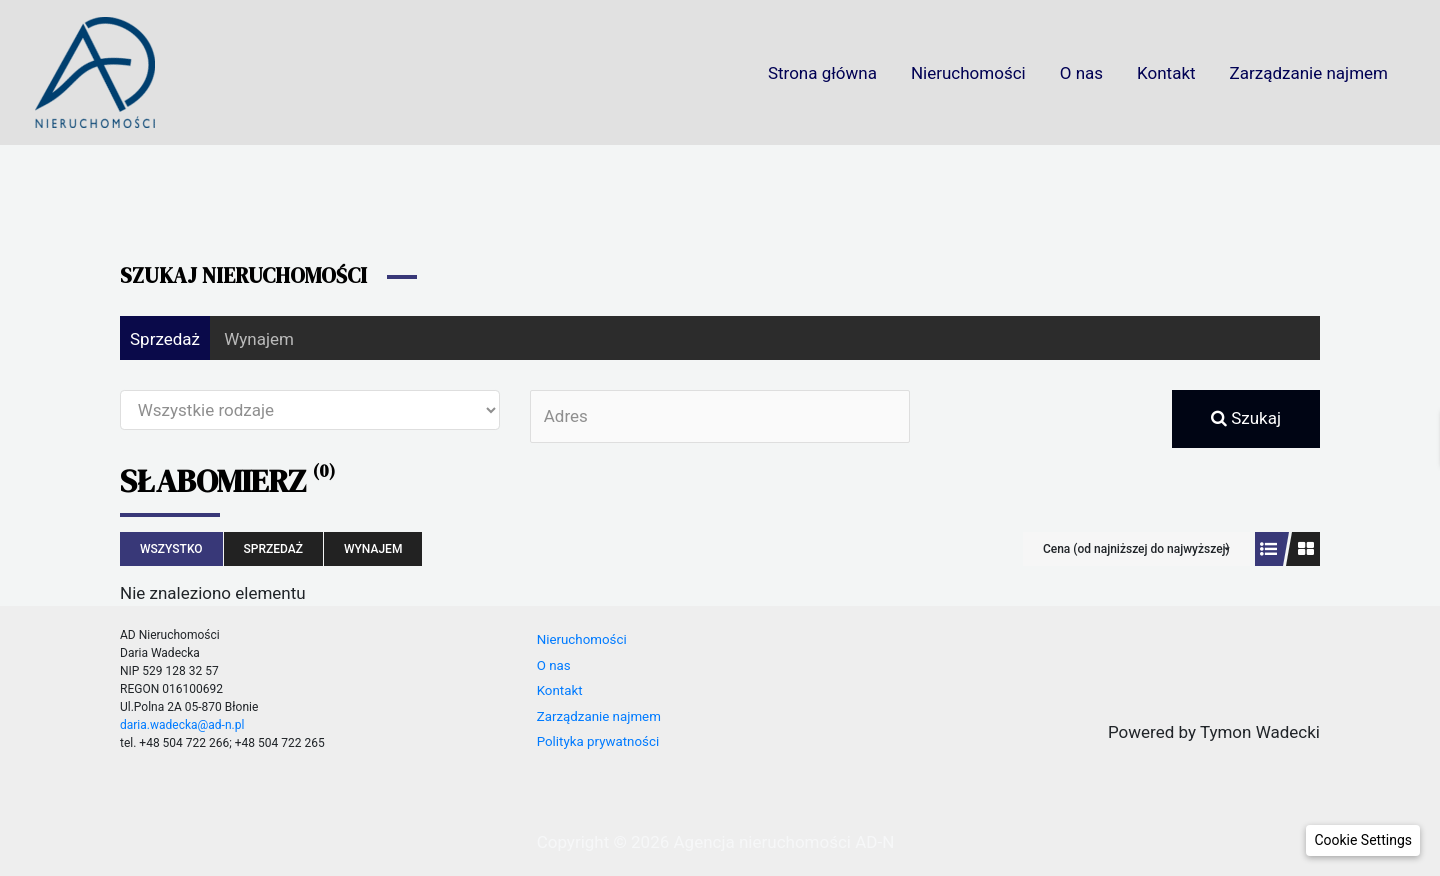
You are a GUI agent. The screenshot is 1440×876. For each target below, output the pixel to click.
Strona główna (822, 73)
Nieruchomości (968, 73)
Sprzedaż (165, 339)
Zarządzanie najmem (1309, 73)
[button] (1363, 840)
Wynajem (259, 339)
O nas (1081, 73)
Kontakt (1166, 73)
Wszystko (171, 549)
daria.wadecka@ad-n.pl (182, 725)
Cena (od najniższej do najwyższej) (1136, 549)
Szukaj (1246, 418)
